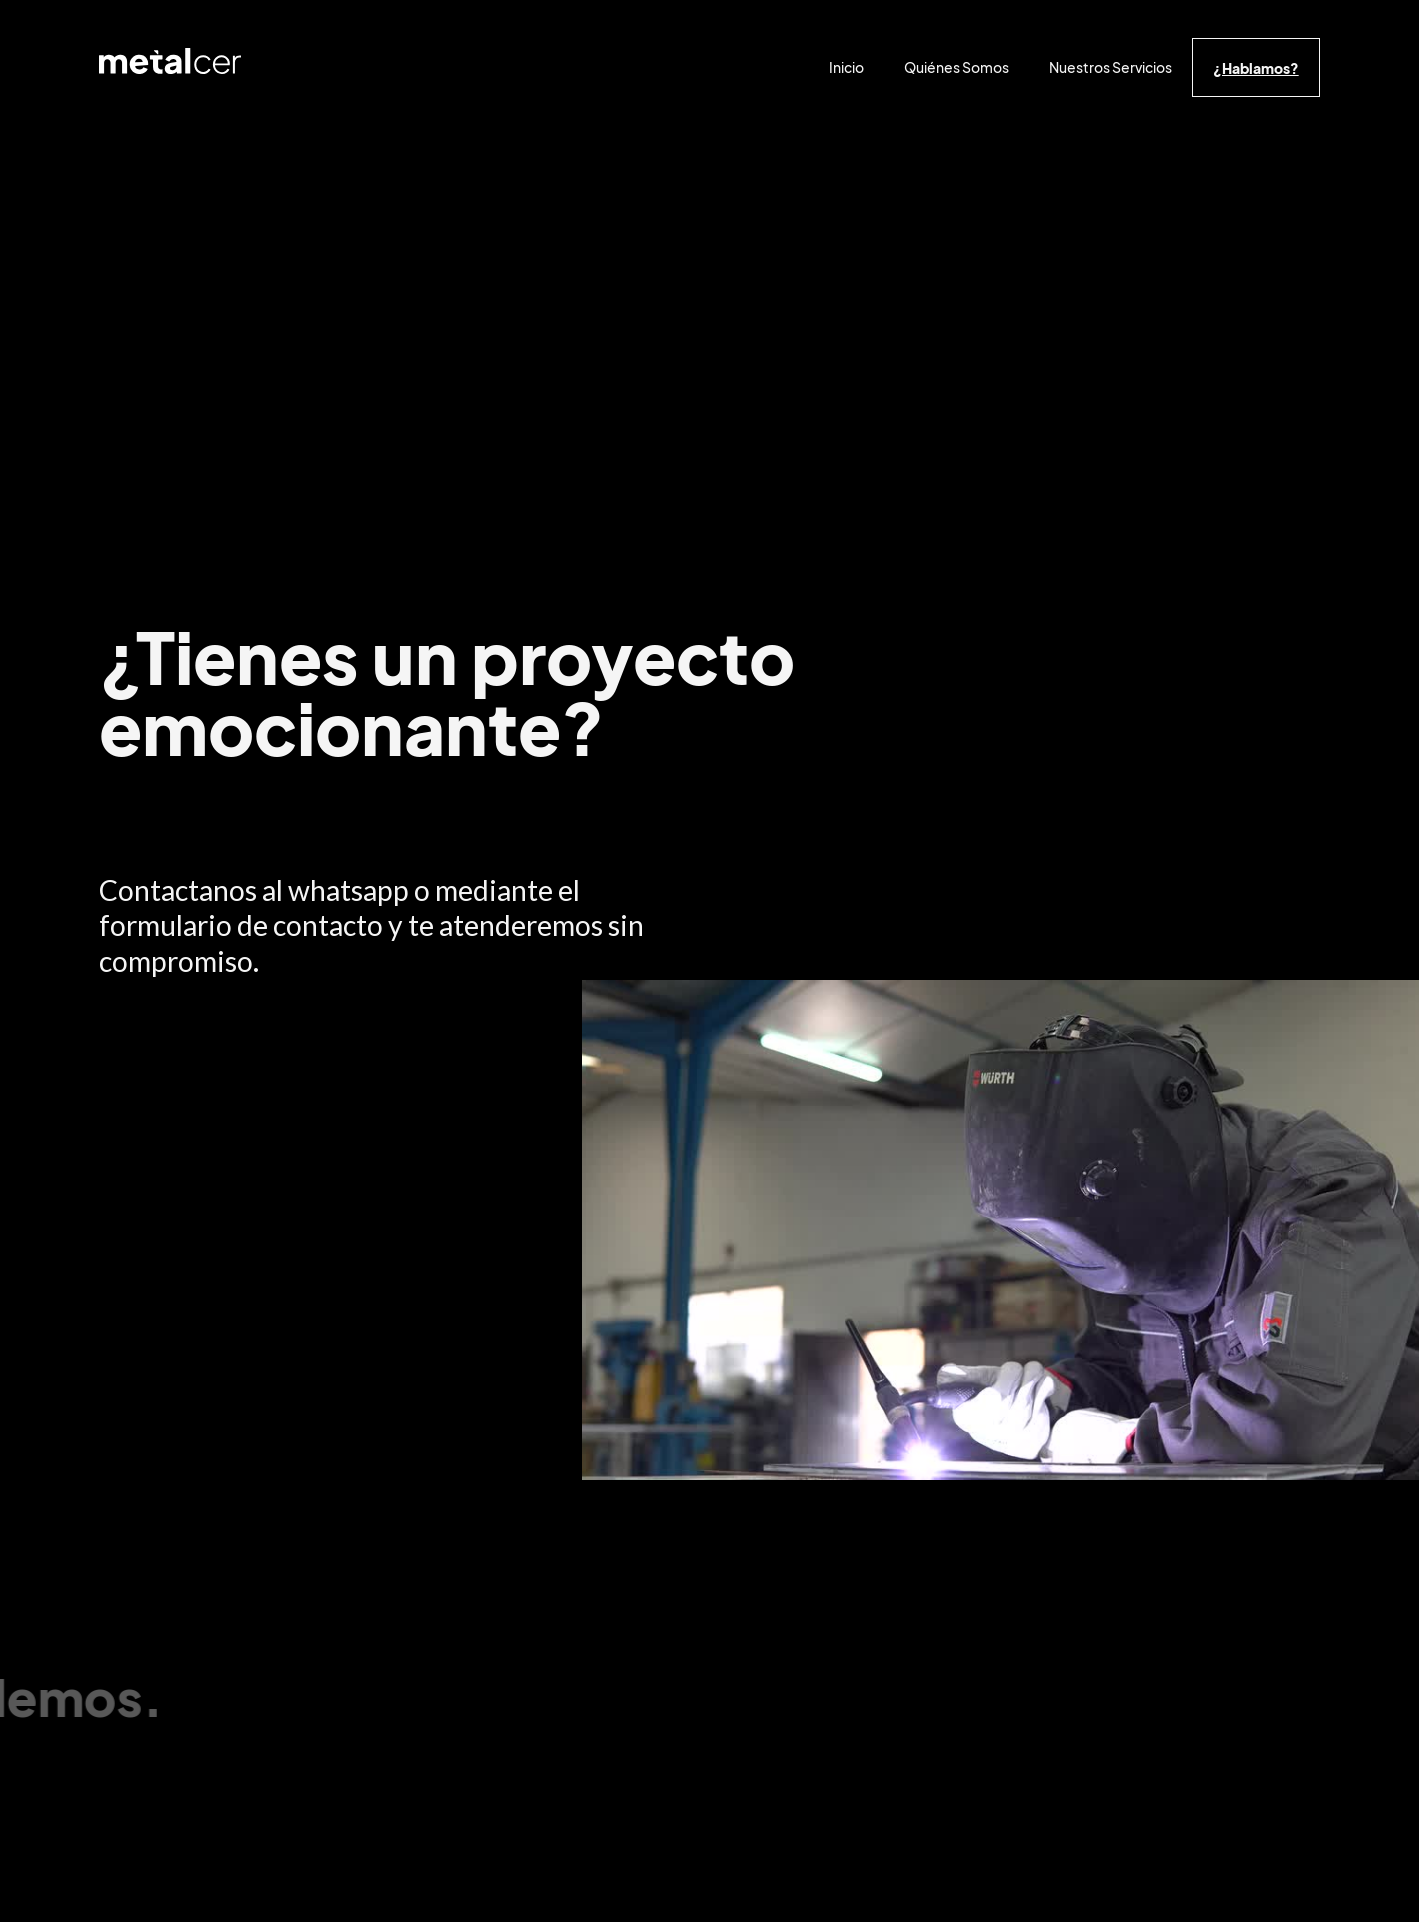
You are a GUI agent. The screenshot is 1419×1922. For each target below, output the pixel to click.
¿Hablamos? (1256, 68)
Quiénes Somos (956, 67)
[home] (170, 65)
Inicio (846, 67)
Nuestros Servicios (1110, 67)
